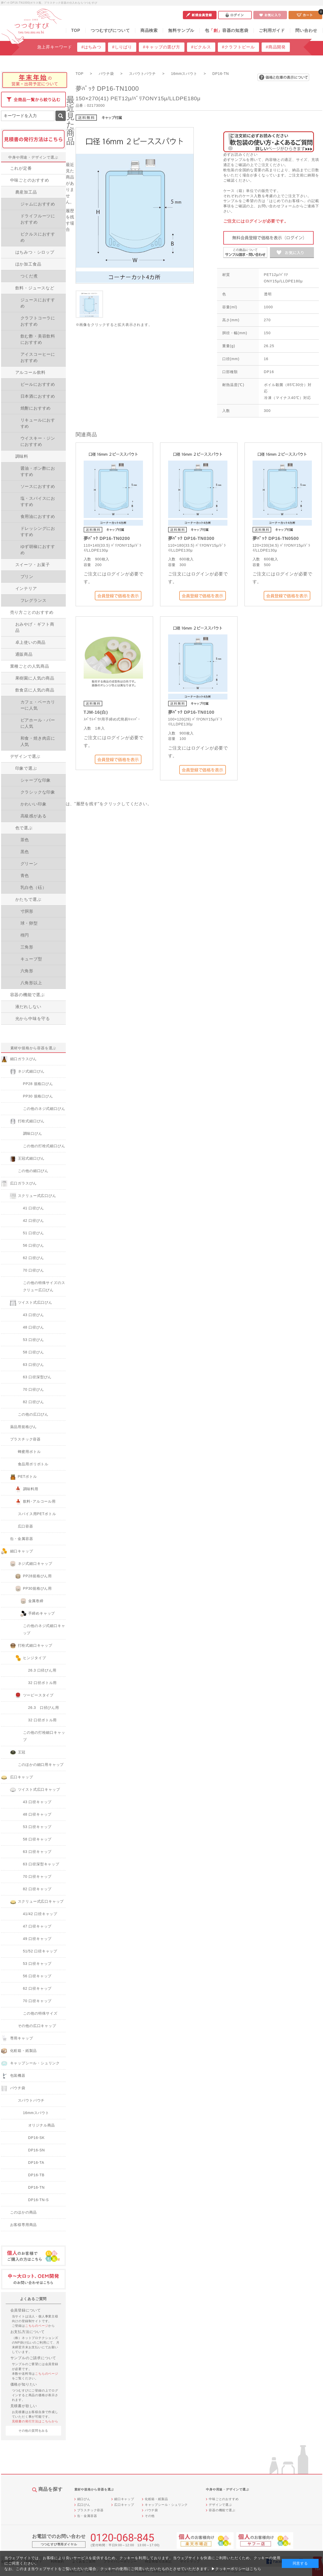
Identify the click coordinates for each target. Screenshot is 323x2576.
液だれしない (28, 1006)
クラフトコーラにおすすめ (37, 321)
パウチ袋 (151, 2510)
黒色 (24, 852)
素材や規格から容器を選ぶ (33, 1048)
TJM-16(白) (96, 712)
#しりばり (122, 47)
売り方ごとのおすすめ (32, 612)
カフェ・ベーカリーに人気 (37, 705)
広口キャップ (124, 2505)
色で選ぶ (24, 828)
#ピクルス (201, 47)
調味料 (21, 456)
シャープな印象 (35, 780)
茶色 (24, 840)
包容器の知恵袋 (226, 30)
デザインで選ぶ (25, 756)
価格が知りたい (23, 2384)
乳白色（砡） (33, 887)
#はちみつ (91, 47)
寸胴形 (26, 911)
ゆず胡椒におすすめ (37, 549)
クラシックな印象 (37, 792)
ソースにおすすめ (37, 486)
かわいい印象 (33, 804)
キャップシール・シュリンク (166, 2505)
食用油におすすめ (37, 516)
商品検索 (149, 30)
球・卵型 (29, 923)
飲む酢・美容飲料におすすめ (37, 339)
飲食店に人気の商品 (34, 690)
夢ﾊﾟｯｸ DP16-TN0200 (107, 538)
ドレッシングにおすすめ (37, 531)
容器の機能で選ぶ (27, 995)
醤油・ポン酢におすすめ (37, 471)
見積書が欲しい (23, 2406)
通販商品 (24, 654)
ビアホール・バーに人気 (37, 723)
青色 (24, 875)
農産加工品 (26, 192)
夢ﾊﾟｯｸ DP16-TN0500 (276, 538)
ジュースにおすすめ (37, 303)
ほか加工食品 (28, 264)
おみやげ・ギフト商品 (34, 627)
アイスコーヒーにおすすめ (37, 357)
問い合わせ (306, 30)
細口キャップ (124, 2499)
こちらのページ (36, 2326)
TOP (75, 30)
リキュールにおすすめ (37, 423)
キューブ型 (31, 959)
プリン (26, 576)
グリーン (29, 863)
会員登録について (25, 2310)
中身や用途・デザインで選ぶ (33, 157)
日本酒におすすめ (37, 396)
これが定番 (21, 168)
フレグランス (33, 600)
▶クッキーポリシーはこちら (236, 2569)
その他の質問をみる (33, 2430)
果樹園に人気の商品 (34, 678)
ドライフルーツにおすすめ (37, 219)
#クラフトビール (238, 47)
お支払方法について (27, 2332)
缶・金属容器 (87, 2516)
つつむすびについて (110, 30)
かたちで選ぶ (28, 899)
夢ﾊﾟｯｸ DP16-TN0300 (191, 538)
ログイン (235, 15)
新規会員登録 (200, 15)
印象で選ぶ (26, 768)
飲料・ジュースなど (34, 288)
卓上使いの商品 (30, 642)
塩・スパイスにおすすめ (37, 501)
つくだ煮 (29, 276)
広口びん (83, 2505)
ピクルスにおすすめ (37, 237)
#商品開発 (276, 47)
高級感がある (33, 816)
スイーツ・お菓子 (32, 564)
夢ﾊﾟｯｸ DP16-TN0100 (191, 712)
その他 (150, 2516)
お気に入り (270, 15)
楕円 (24, 935)
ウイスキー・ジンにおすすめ (37, 441)
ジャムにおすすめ (37, 204)
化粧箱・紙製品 (156, 2499)
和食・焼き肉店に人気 (37, 741)
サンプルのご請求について (33, 2358)
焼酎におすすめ (35, 408)
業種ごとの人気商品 (29, 666)
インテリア (26, 588)
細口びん (83, 2499)
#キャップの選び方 (161, 47)
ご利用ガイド (272, 30)
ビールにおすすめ (37, 384)
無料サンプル (181, 30)
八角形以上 (31, 983)
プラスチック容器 (90, 2510)
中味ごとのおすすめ (29, 180)
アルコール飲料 (30, 372)
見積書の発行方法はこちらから (35, 2421)
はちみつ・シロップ (34, 252)
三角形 (26, 947)
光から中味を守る (32, 1018)
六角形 (26, 971)
